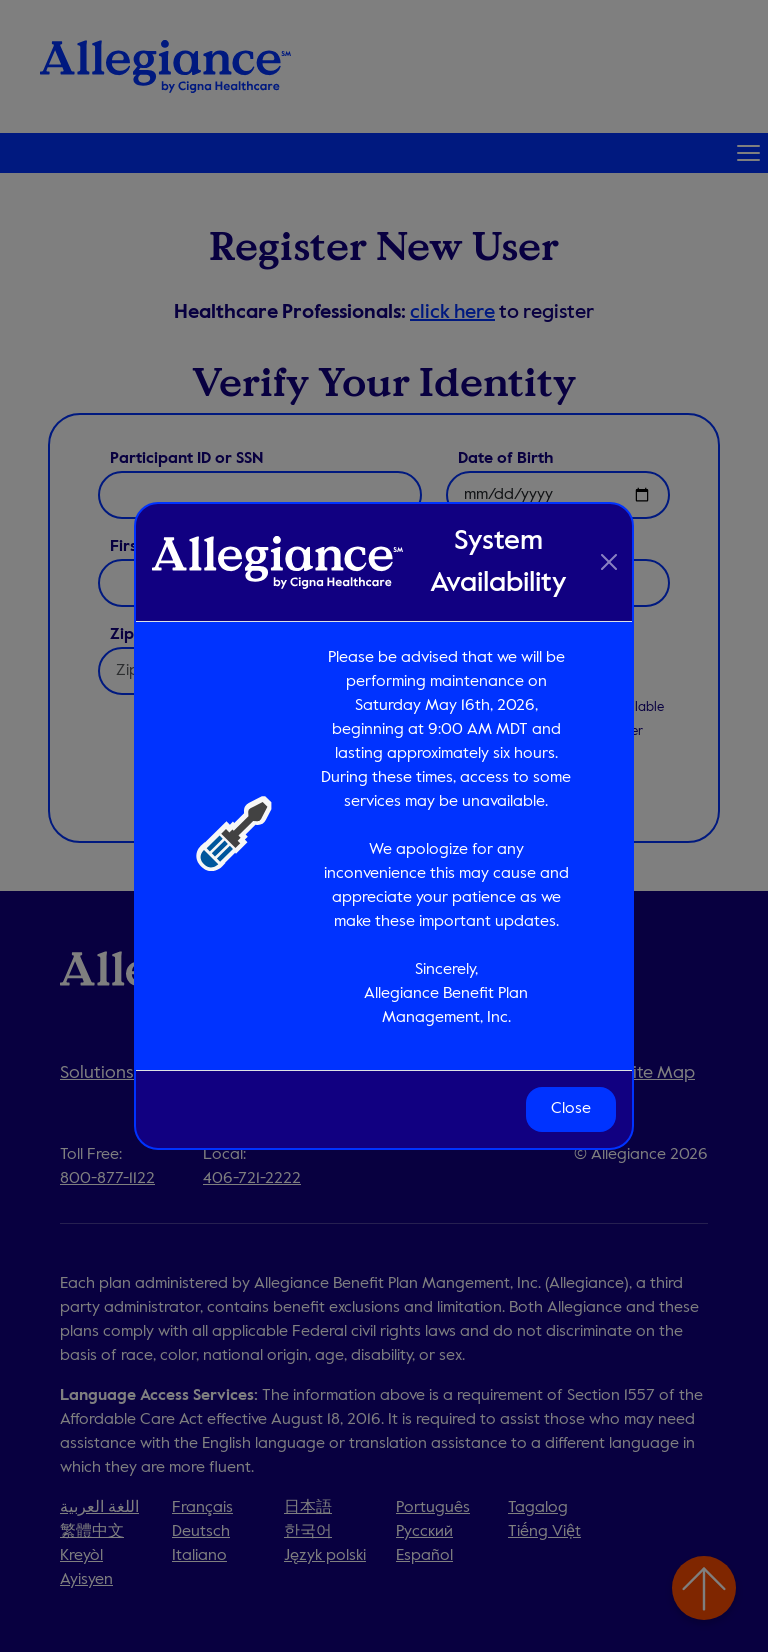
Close (571, 1109)
